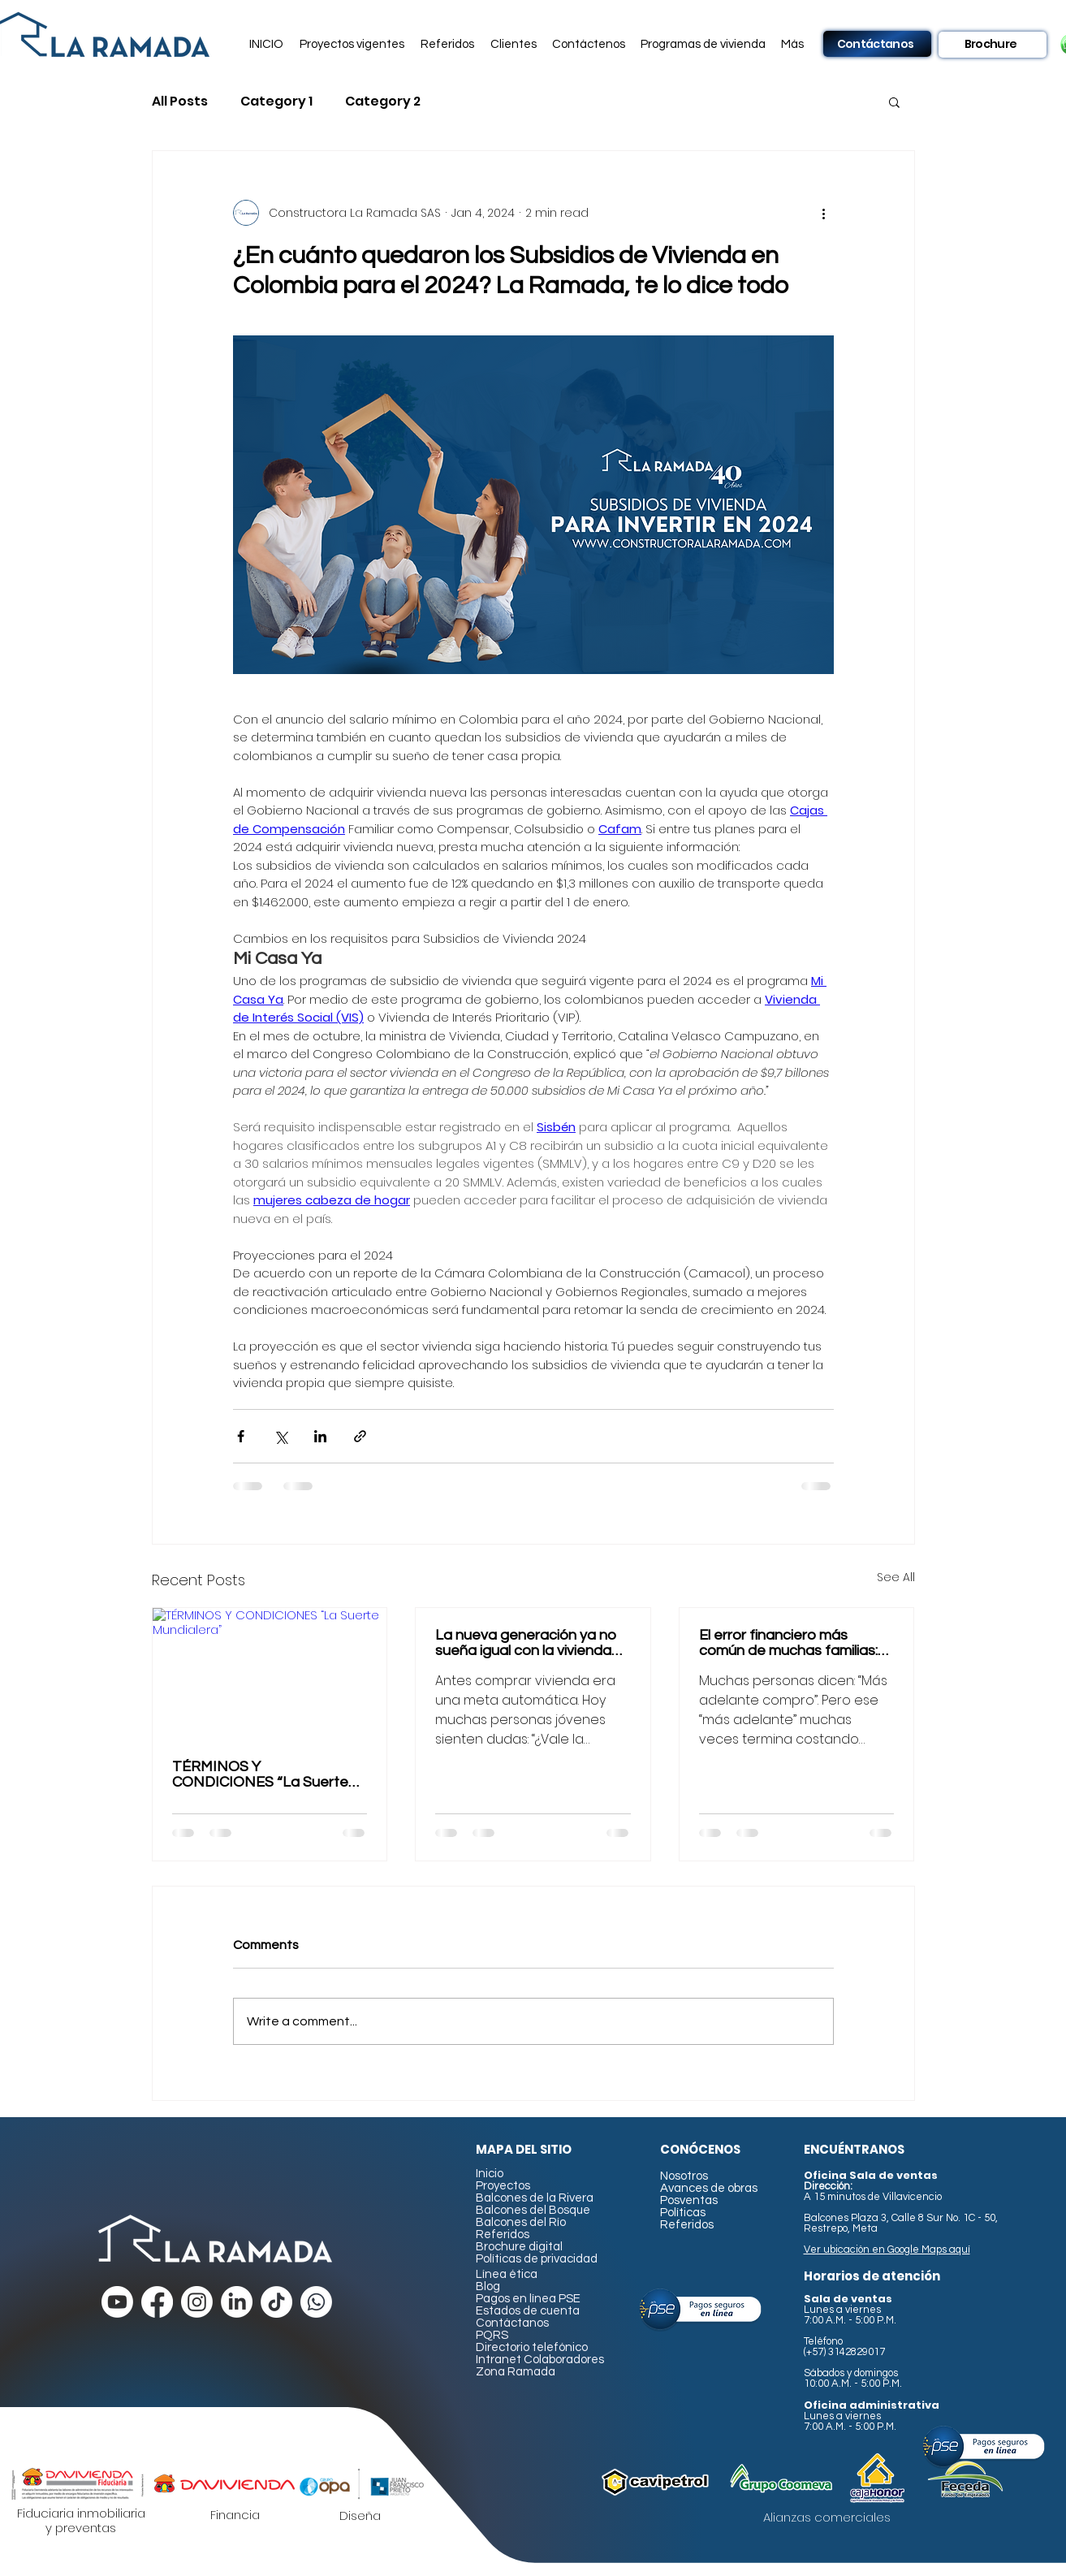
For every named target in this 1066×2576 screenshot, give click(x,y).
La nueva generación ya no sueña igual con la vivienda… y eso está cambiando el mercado (528, 1642)
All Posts (180, 101)
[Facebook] (157, 2302)
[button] (353, 44)
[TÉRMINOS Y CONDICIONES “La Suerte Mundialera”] (270, 1674)
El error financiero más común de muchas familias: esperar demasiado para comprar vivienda (788, 1642)
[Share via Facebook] (240, 1436)
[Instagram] (197, 2302)
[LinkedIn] (236, 2302)
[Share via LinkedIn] (320, 1436)
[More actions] (824, 213)
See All (896, 1577)
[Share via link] (360, 1436)
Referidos (502, 2234)
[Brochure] (993, 45)
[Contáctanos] (877, 44)
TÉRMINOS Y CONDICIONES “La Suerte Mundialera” (260, 1774)
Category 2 (383, 101)
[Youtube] (117, 2302)
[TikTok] (276, 2302)
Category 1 (276, 101)
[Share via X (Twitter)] (280, 1436)
